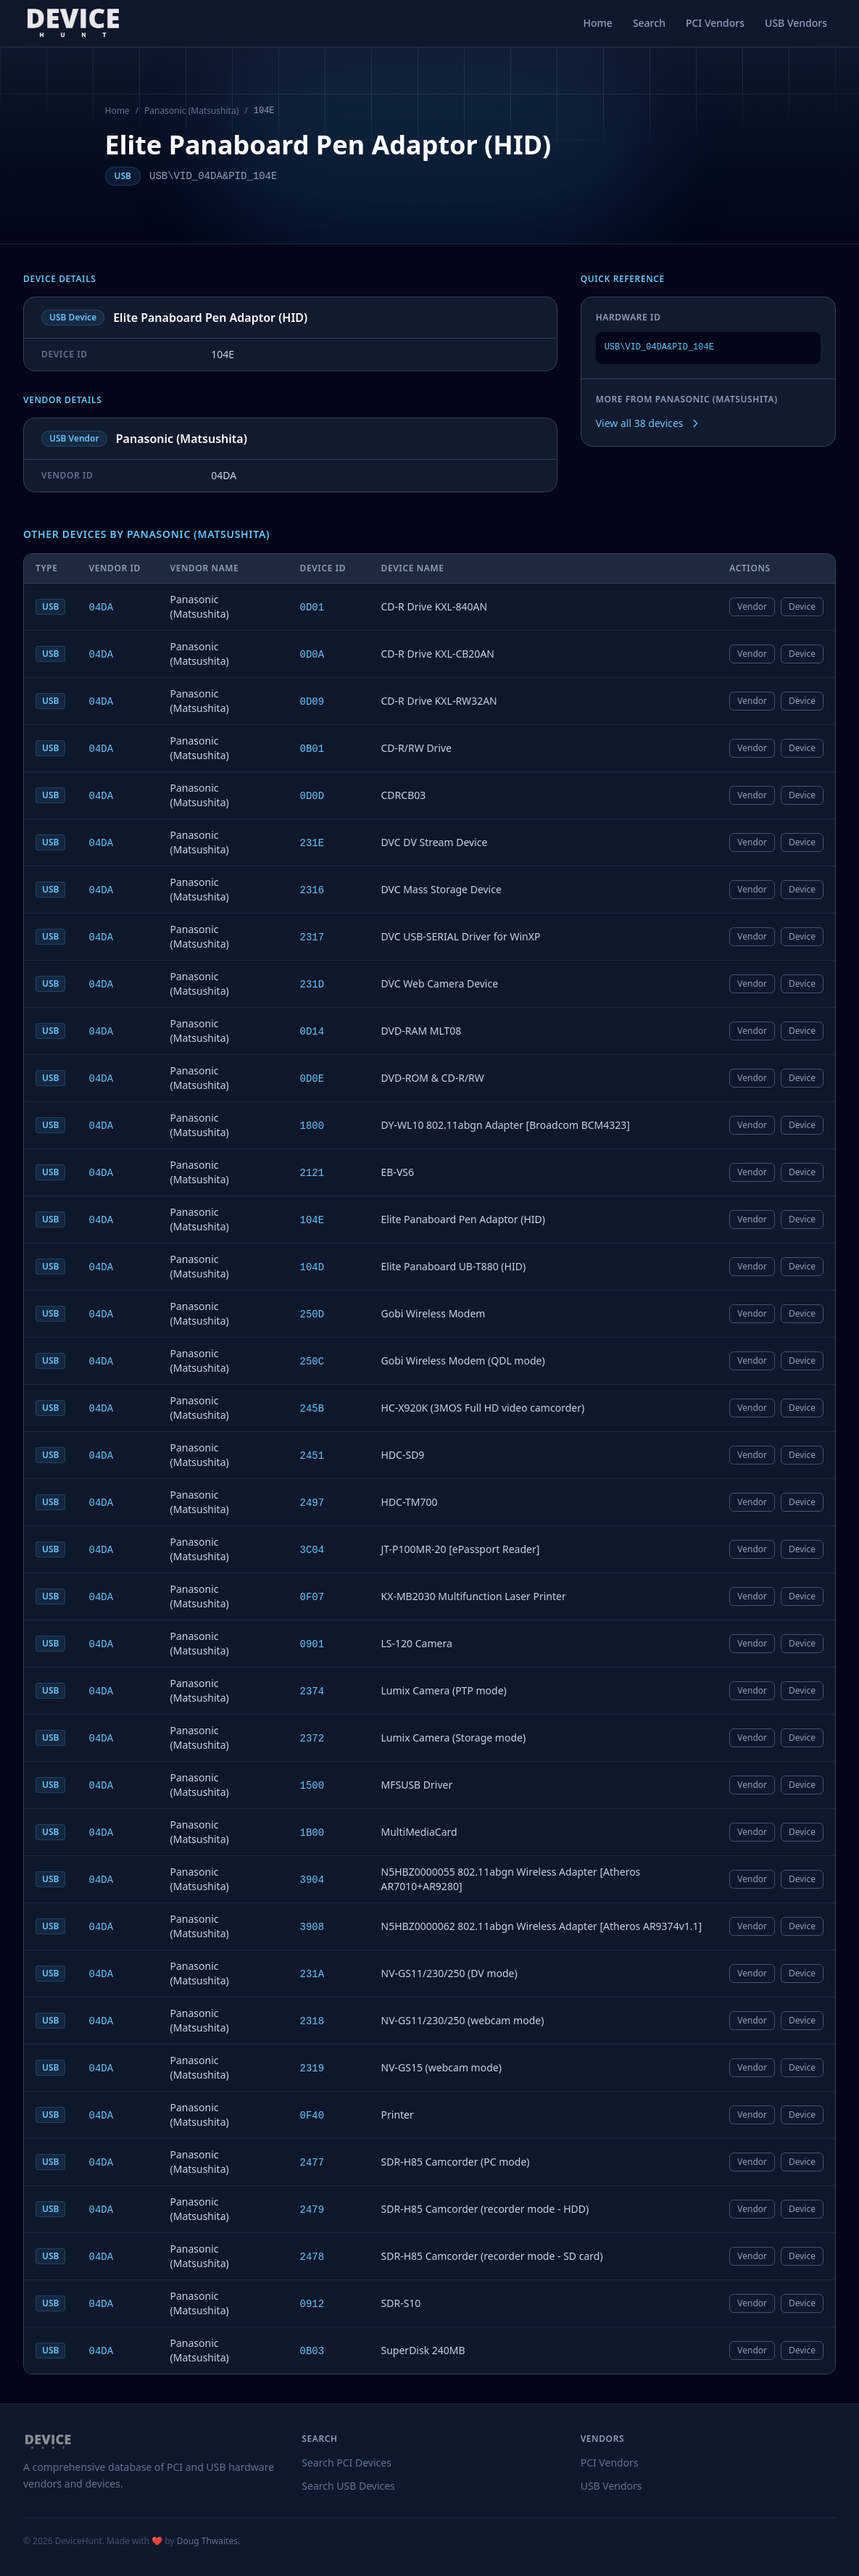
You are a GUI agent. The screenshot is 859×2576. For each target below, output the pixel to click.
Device (802, 606)
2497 (312, 1503)
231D (312, 984)
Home (598, 23)
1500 (312, 1786)
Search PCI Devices (346, 2462)
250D (312, 1314)
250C (312, 1361)
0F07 (312, 1597)
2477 (312, 2163)
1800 (312, 1126)
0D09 (312, 702)
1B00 (312, 1833)
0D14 (312, 1032)
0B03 (312, 2351)
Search (649, 23)
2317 (312, 937)
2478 (312, 2257)
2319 (312, 2068)
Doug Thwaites (207, 2541)
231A (312, 1974)
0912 (312, 2304)
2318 (312, 2021)
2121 (312, 1173)
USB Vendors (796, 23)
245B (312, 1409)
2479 (312, 2210)
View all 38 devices (648, 423)
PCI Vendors (715, 23)
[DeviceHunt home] (73, 23)
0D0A (312, 654)
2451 (312, 1456)
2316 (312, 890)
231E (312, 843)
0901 (312, 1644)
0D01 (312, 607)
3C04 (312, 1550)
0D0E (312, 1079)
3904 (312, 1880)
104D (312, 1267)
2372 (312, 1738)
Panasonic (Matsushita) (191, 111)
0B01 (312, 749)
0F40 (312, 2115)
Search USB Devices (348, 2486)
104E (312, 1220)
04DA (100, 607)
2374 (312, 1691)
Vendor (752, 606)
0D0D (312, 796)
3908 (312, 1927)
